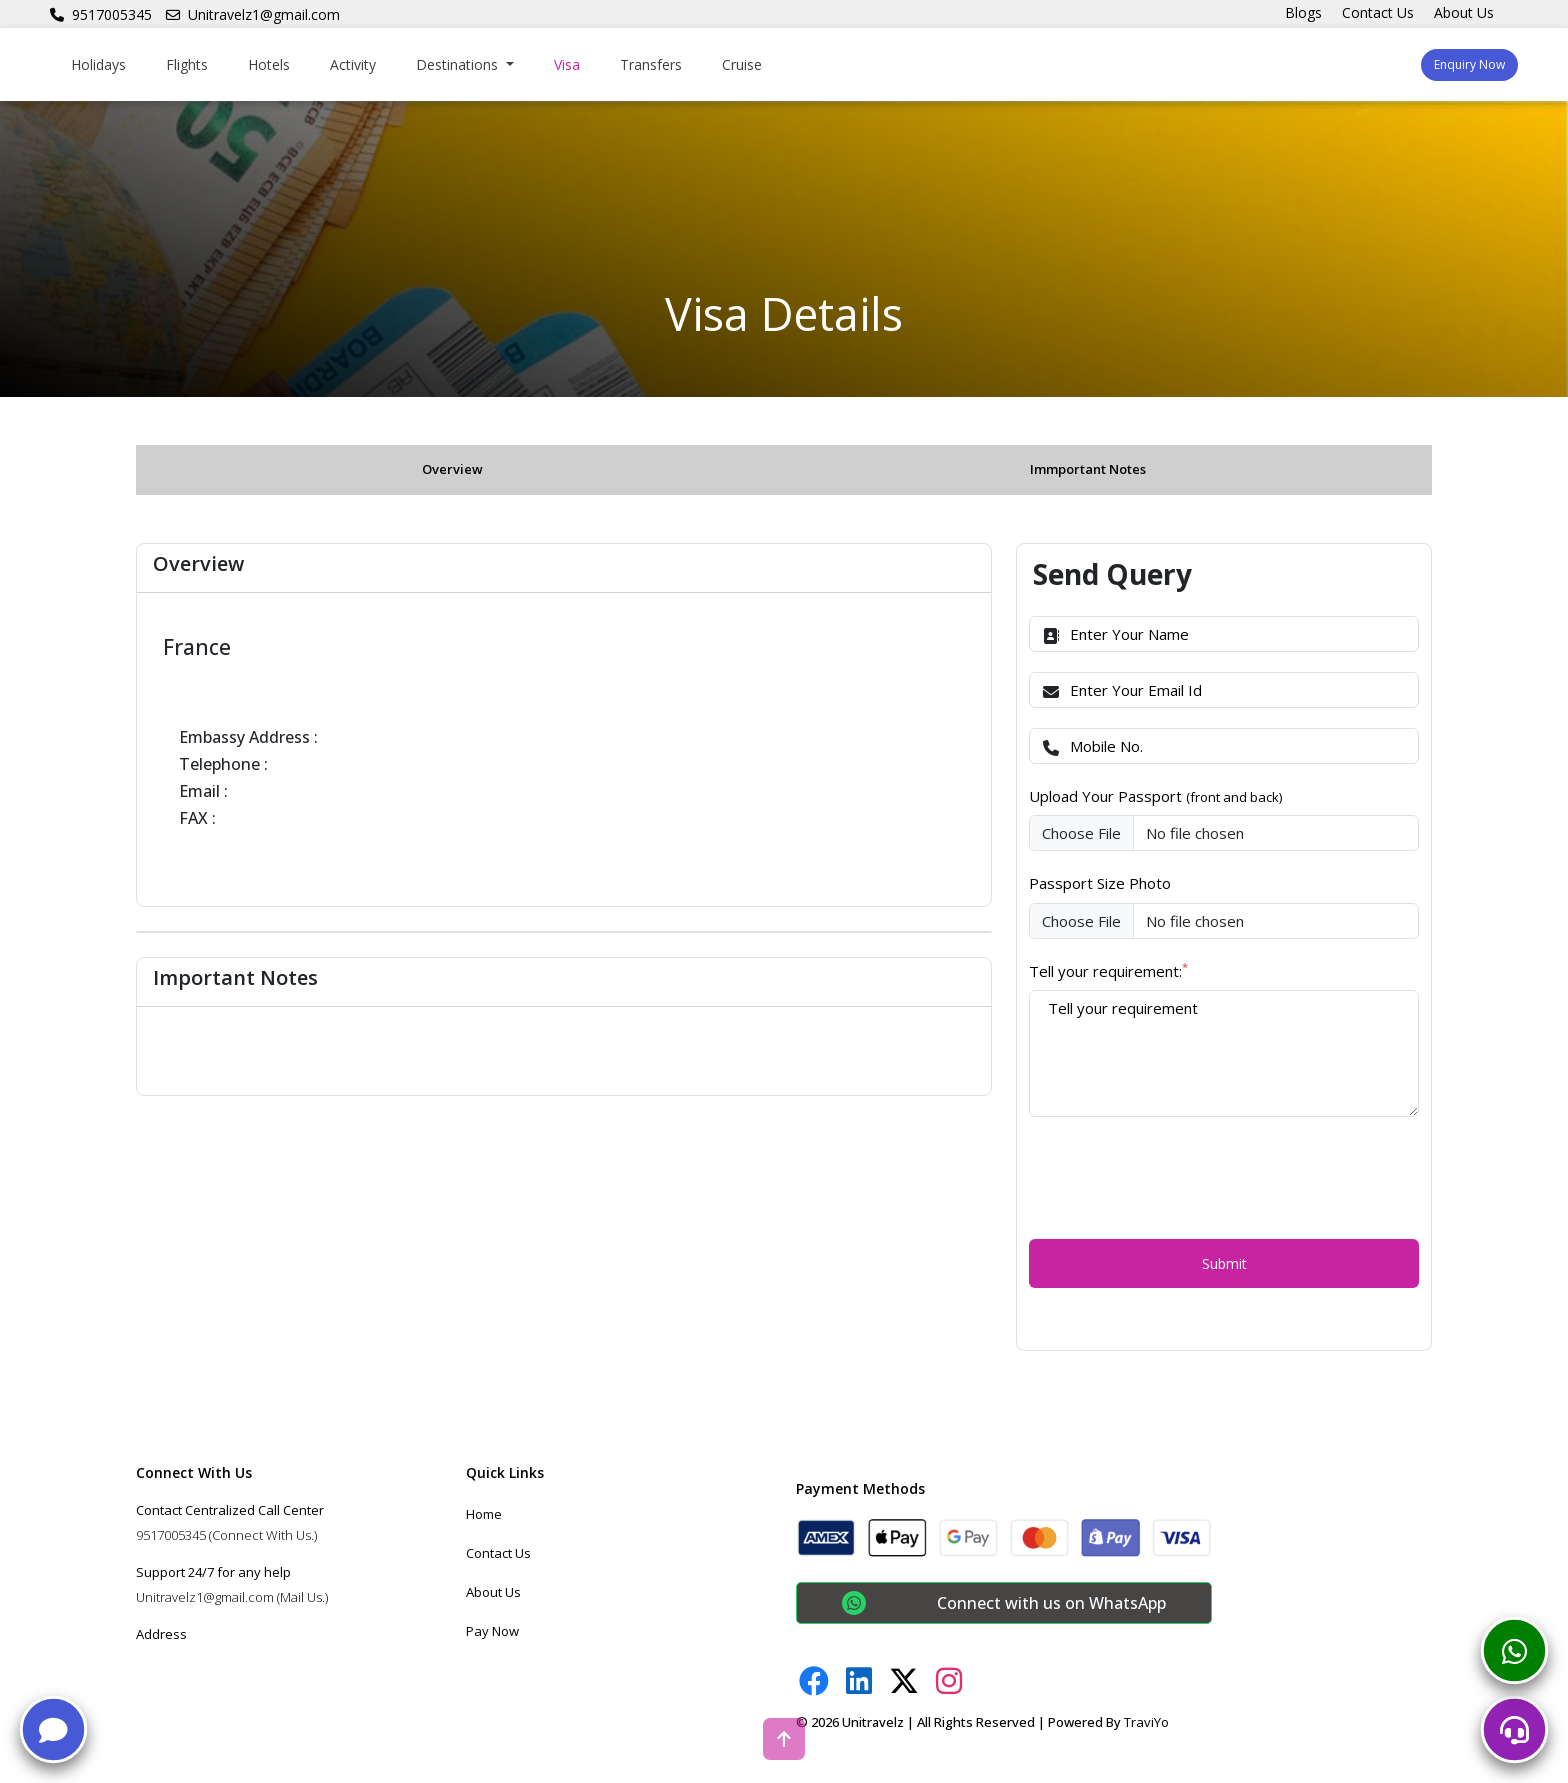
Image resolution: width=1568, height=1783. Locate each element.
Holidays (98, 64)
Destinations (459, 64)
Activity (353, 64)
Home (484, 1514)
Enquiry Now (1469, 64)
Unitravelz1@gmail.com (253, 14)
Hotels (269, 64)
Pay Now (492, 1631)
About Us (1464, 12)
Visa (567, 64)
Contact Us (1378, 12)
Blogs (1303, 12)
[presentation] (1181, 1176)
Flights (187, 64)
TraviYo (1146, 1722)
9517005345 (101, 14)
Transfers (651, 64)
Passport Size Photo (1100, 883)
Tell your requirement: (1108, 970)
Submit (1224, 1263)
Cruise (742, 64)
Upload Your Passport (1155, 796)
